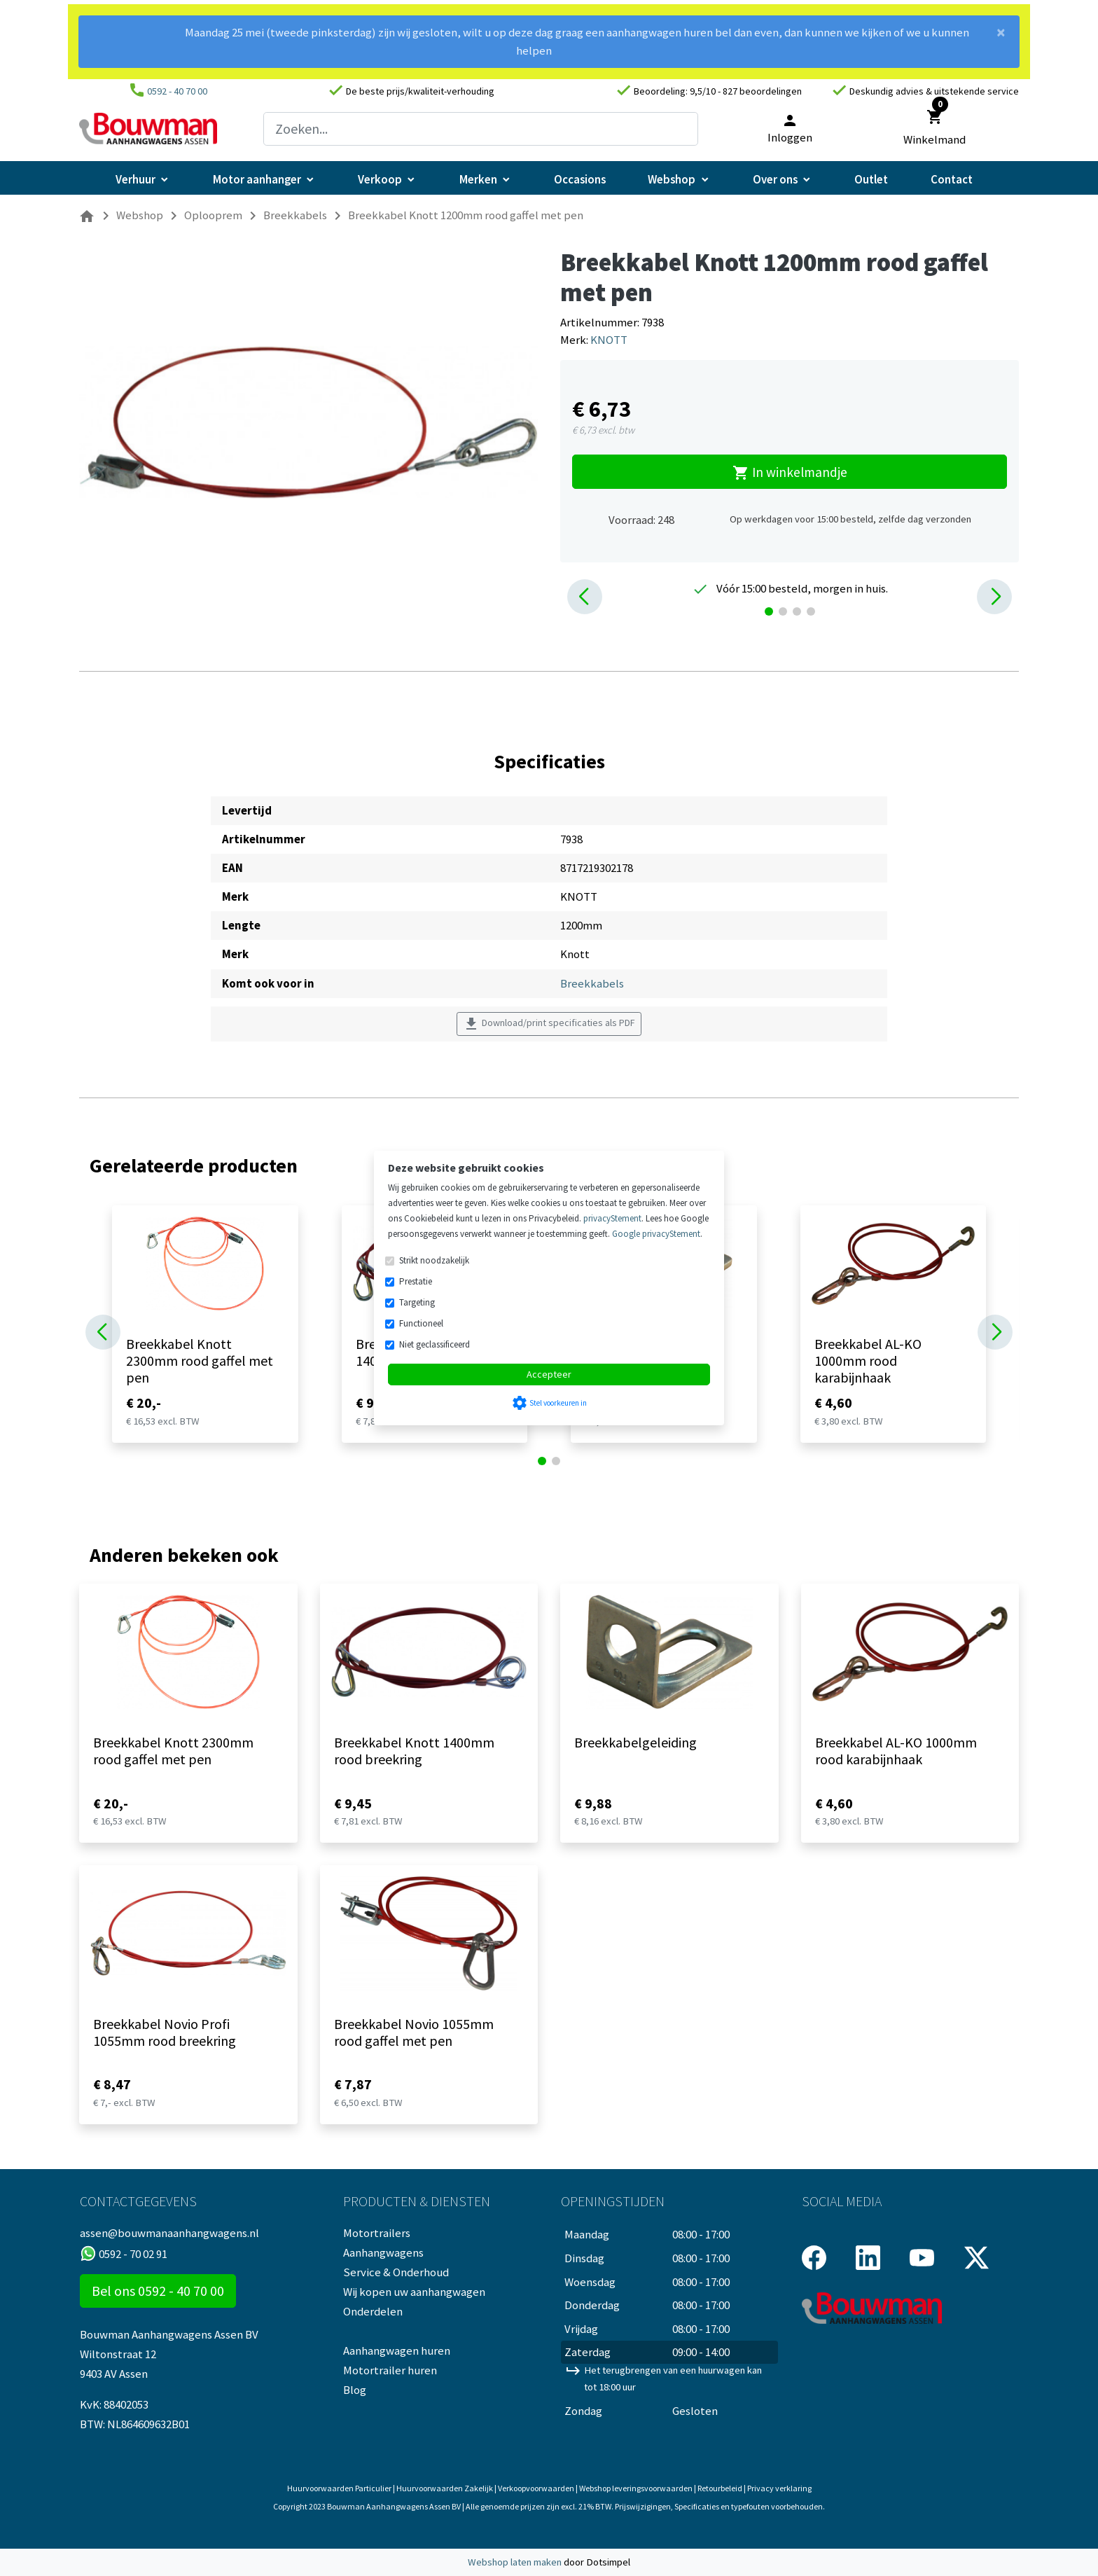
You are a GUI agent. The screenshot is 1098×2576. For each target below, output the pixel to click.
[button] (584, 596)
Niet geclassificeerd (434, 1344)
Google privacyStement (656, 1234)
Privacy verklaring (779, 2488)
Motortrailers (376, 2233)
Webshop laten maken (516, 2562)
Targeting (417, 1302)
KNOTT (608, 339)
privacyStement (612, 1218)
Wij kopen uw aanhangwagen (414, 2291)
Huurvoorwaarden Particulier (339, 2488)
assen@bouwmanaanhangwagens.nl (169, 2233)
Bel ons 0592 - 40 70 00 (158, 2290)
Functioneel (421, 1323)
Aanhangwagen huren (396, 2350)
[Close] (1001, 38)
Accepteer (549, 1374)
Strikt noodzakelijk (434, 1260)
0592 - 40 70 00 (177, 91)
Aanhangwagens (383, 2252)
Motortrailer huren (390, 2370)
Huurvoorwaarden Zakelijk (444, 2488)
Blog (354, 2389)
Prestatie (415, 1281)
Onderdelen (373, 2311)
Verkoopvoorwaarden (536, 2488)
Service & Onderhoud (396, 2272)
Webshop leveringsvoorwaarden (636, 2488)
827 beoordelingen (762, 91)
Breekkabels (592, 983)
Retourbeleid (719, 2488)
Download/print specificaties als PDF (549, 1024)
